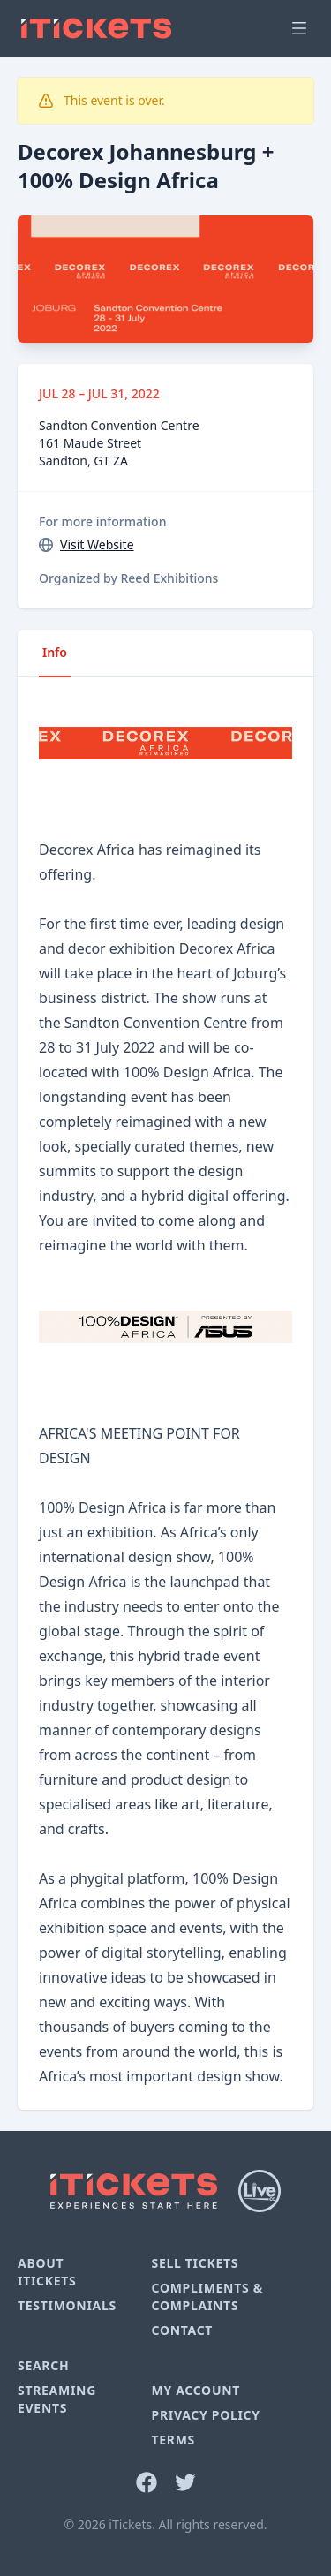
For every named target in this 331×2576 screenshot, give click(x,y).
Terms (173, 2439)
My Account (195, 2390)
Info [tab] (54, 652)
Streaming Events (57, 2399)
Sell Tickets (194, 2263)
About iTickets (47, 2272)
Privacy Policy (205, 2414)
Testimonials (67, 2305)
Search (43, 2365)
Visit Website (97, 544)
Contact (182, 2330)
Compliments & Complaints (206, 2296)
